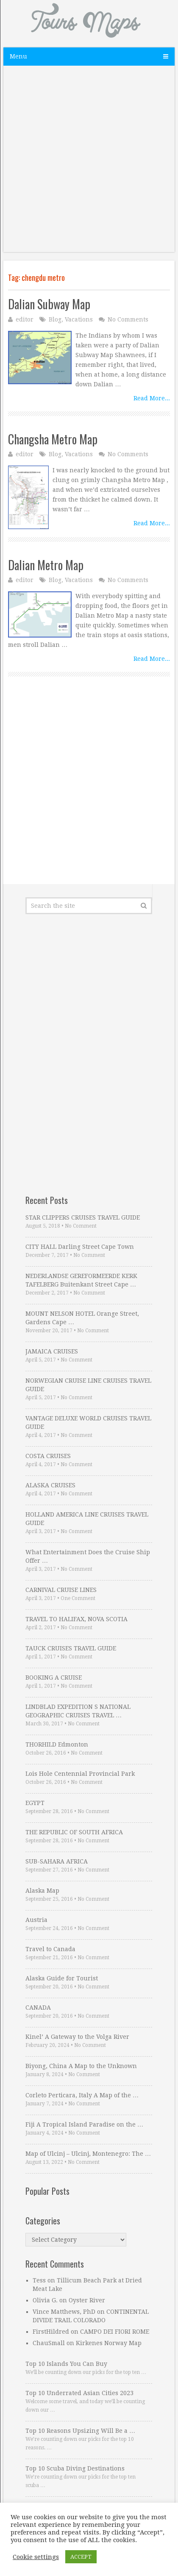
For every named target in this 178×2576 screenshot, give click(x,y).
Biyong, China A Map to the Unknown (81, 2066)
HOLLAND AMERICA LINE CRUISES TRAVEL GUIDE (86, 1518)
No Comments (128, 319)
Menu (18, 56)
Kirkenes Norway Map (109, 2343)
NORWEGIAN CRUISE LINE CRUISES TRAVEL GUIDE (88, 1384)
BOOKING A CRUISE (53, 1677)
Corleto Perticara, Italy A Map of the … (82, 2095)
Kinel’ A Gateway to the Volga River (77, 2036)
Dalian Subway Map (49, 304)
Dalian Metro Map (45, 565)
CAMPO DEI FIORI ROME (114, 2331)
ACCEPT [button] (81, 2557)
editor (24, 319)
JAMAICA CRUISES (51, 1351)
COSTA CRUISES (48, 1456)
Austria (36, 1919)
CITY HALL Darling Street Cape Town (79, 1246)
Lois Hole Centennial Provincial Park (80, 1773)
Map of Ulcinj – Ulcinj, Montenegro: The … (88, 2153)
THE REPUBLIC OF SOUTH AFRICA (74, 1832)
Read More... (152, 398)
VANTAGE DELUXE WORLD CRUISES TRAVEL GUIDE (88, 1422)
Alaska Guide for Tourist (61, 1978)
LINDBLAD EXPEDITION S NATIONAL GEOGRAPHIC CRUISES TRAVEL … (78, 1711)
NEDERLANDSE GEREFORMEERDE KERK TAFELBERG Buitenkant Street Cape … (81, 1280)
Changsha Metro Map (52, 439)
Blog (55, 319)
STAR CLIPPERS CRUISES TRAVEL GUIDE (82, 1217)
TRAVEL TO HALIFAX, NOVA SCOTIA (76, 1619)
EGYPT (34, 1803)
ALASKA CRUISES (50, 1485)
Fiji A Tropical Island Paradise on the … (84, 2124)
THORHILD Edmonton (56, 1744)
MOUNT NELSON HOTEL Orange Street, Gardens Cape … (82, 1317)
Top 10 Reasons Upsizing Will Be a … (80, 2430)
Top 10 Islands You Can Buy (66, 2363)
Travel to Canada (50, 1949)
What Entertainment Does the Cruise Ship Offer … (87, 1556)
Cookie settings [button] (36, 2557)
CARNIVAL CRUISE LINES (61, 1589)
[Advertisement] (89, 163)
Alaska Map (42, 1890)
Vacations (79, 319)
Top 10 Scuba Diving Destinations (75, 2468)
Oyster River (87, 2300)
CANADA (38, 2007)
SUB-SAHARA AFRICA (56, 1861)
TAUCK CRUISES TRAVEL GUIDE (70, 1648)
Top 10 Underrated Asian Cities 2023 (79, 2393)
